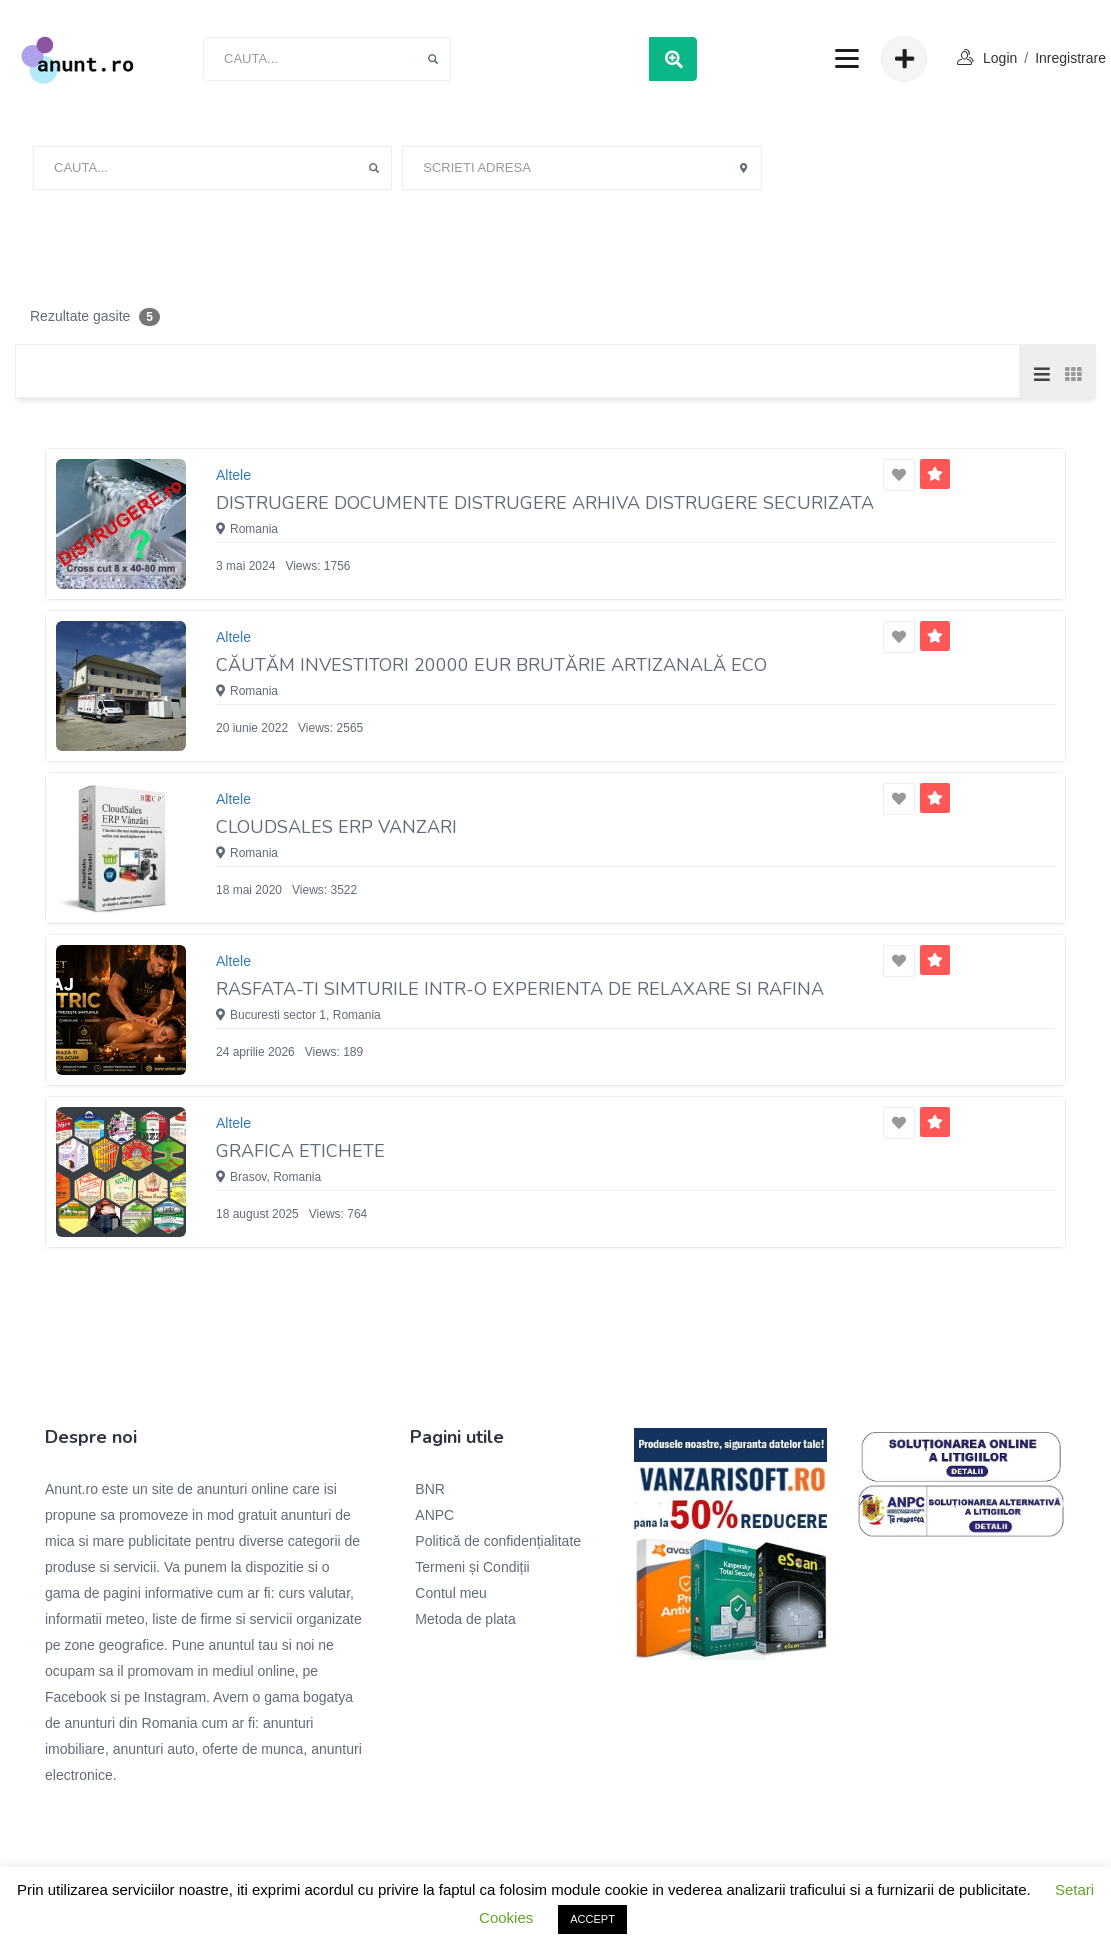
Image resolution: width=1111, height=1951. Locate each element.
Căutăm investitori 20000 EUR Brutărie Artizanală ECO (491, 665)
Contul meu (451, 1593)
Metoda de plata (465, 1619)
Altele (233, 475)
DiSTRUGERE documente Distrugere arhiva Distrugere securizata (545, 503)
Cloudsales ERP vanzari (336, 827)
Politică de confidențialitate (498, 1541)
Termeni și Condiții (472, 1567)
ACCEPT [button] (592, 1919)
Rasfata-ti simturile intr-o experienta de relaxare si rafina (520, 989)
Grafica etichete (300, 1151)
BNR (430, 1489)
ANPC (434, 1515)
